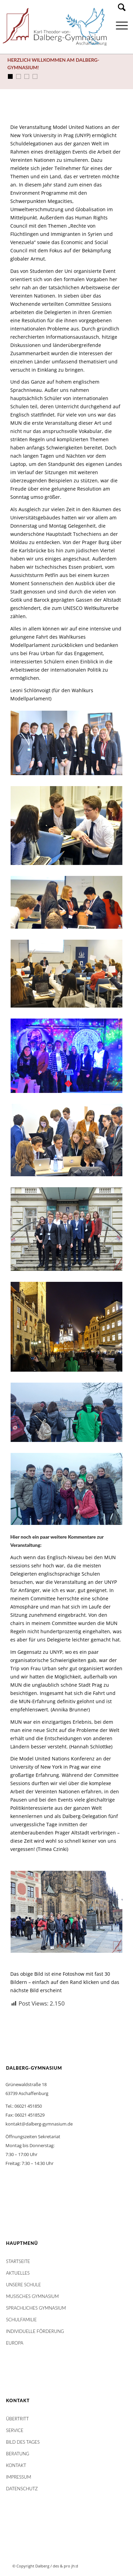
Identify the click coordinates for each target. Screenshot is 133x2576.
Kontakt (16, 2465)
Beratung (17, 2453)
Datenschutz (22, 2488)
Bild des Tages (23, 2442)
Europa (15, 2343)
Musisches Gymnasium (32, 2296)
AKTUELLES (18, 2273)
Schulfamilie (21, 2319)
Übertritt (17, 2418)
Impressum (18, 2477)
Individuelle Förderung (35, 2331)
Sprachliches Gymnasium (36, 2308)
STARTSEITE (18, 2261)
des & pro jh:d (65, 2565)
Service (14, 2430)
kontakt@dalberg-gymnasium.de (39, 2124)
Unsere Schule (23, 2284)
